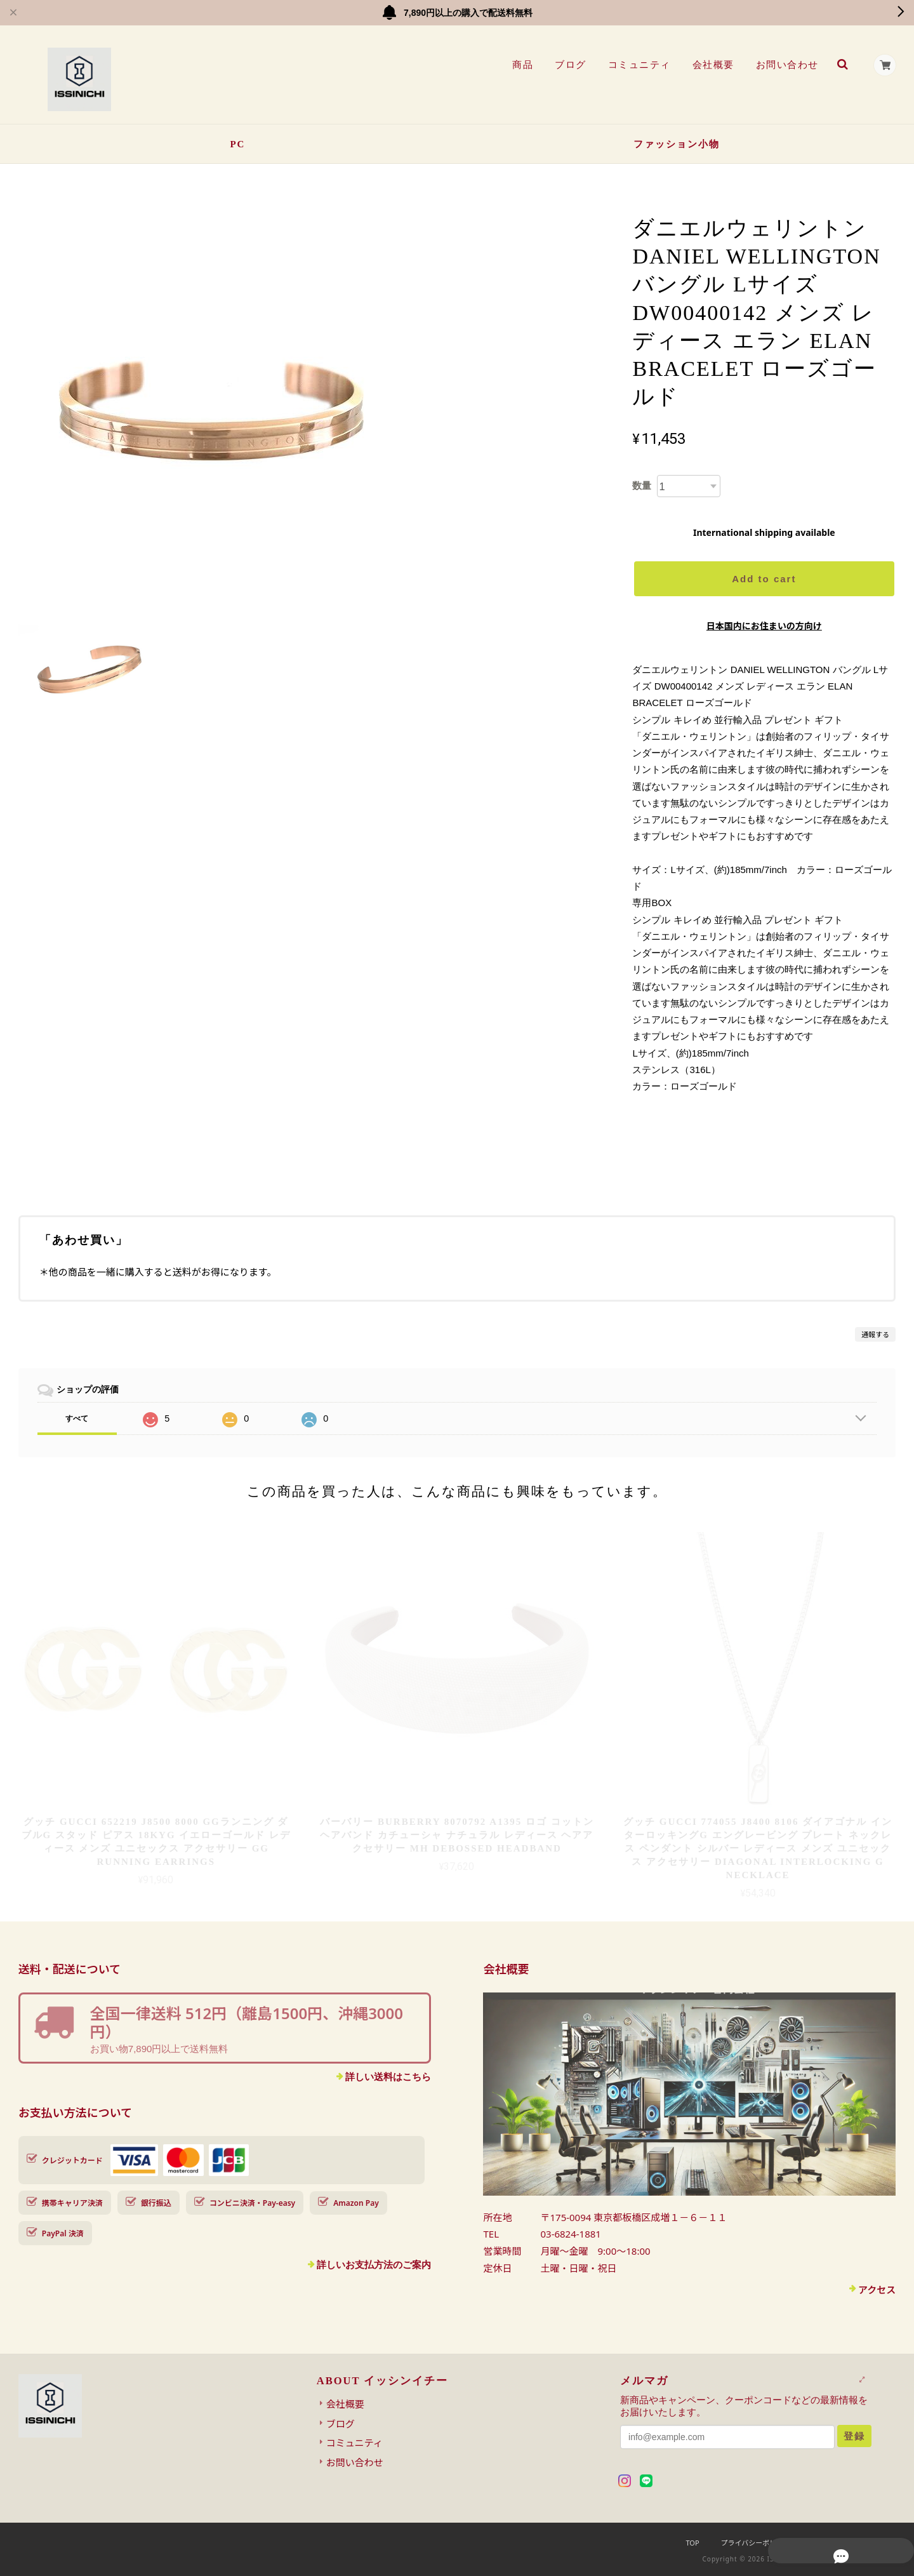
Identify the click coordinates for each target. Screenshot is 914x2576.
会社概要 (711, 64)
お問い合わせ (784, 64)
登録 (854, 2436)
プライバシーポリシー (756, 2542)
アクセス (877, 2289)
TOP (692, 2542)
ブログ (569, 64)
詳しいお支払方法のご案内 (374, 2264)
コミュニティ (637, 64)
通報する (875, 1334)
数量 (641, 485)
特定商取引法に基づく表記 (854, 2542)
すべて (76, 1418)
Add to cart (764, 578)
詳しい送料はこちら (388, 2076)
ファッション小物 (676, 144)
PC (237, 144)
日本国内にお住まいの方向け (764, 626)
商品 (520, 64)
